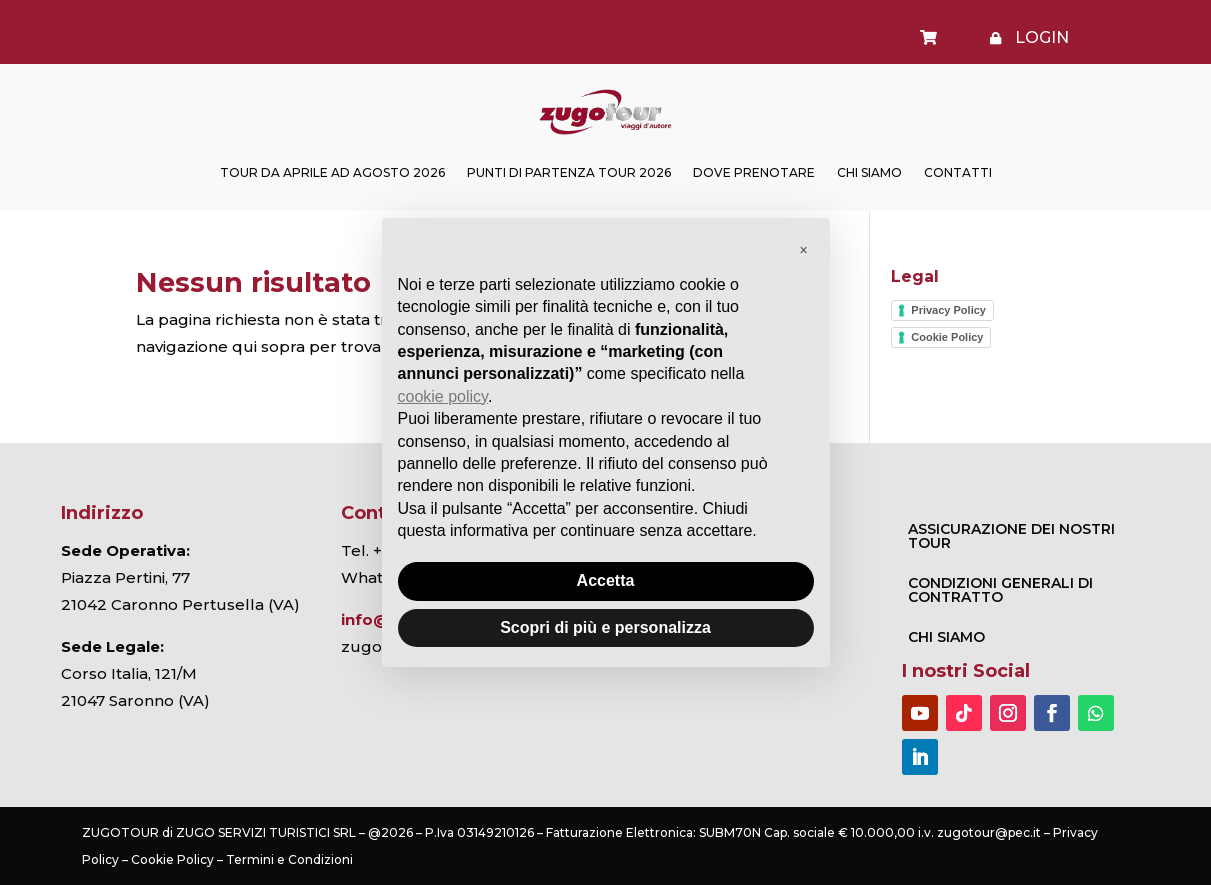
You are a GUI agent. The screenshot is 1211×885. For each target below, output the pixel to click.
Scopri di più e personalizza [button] (605, 627)
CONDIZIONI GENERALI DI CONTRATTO (1000, 590)
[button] (804, 250)
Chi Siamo (869, 172)
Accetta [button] (606, 580)
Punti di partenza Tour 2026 (569, 172)
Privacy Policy (948, 310)
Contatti (958, 172)
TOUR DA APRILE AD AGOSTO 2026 (332, 172)
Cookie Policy (947, 337)
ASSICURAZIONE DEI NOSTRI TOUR (1011, 536)
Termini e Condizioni (289, 859)
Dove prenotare (754, 172)
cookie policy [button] (443, 396)
